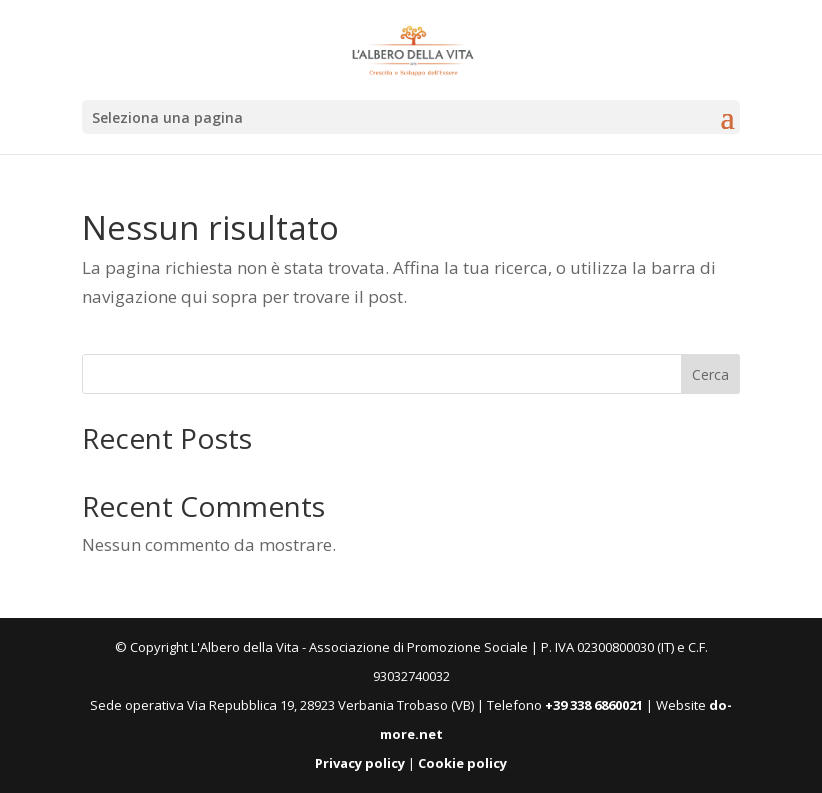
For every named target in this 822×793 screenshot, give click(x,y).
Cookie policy (462, 763)
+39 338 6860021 (594, 705)
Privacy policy (360, 763)
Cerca (710, 374)
